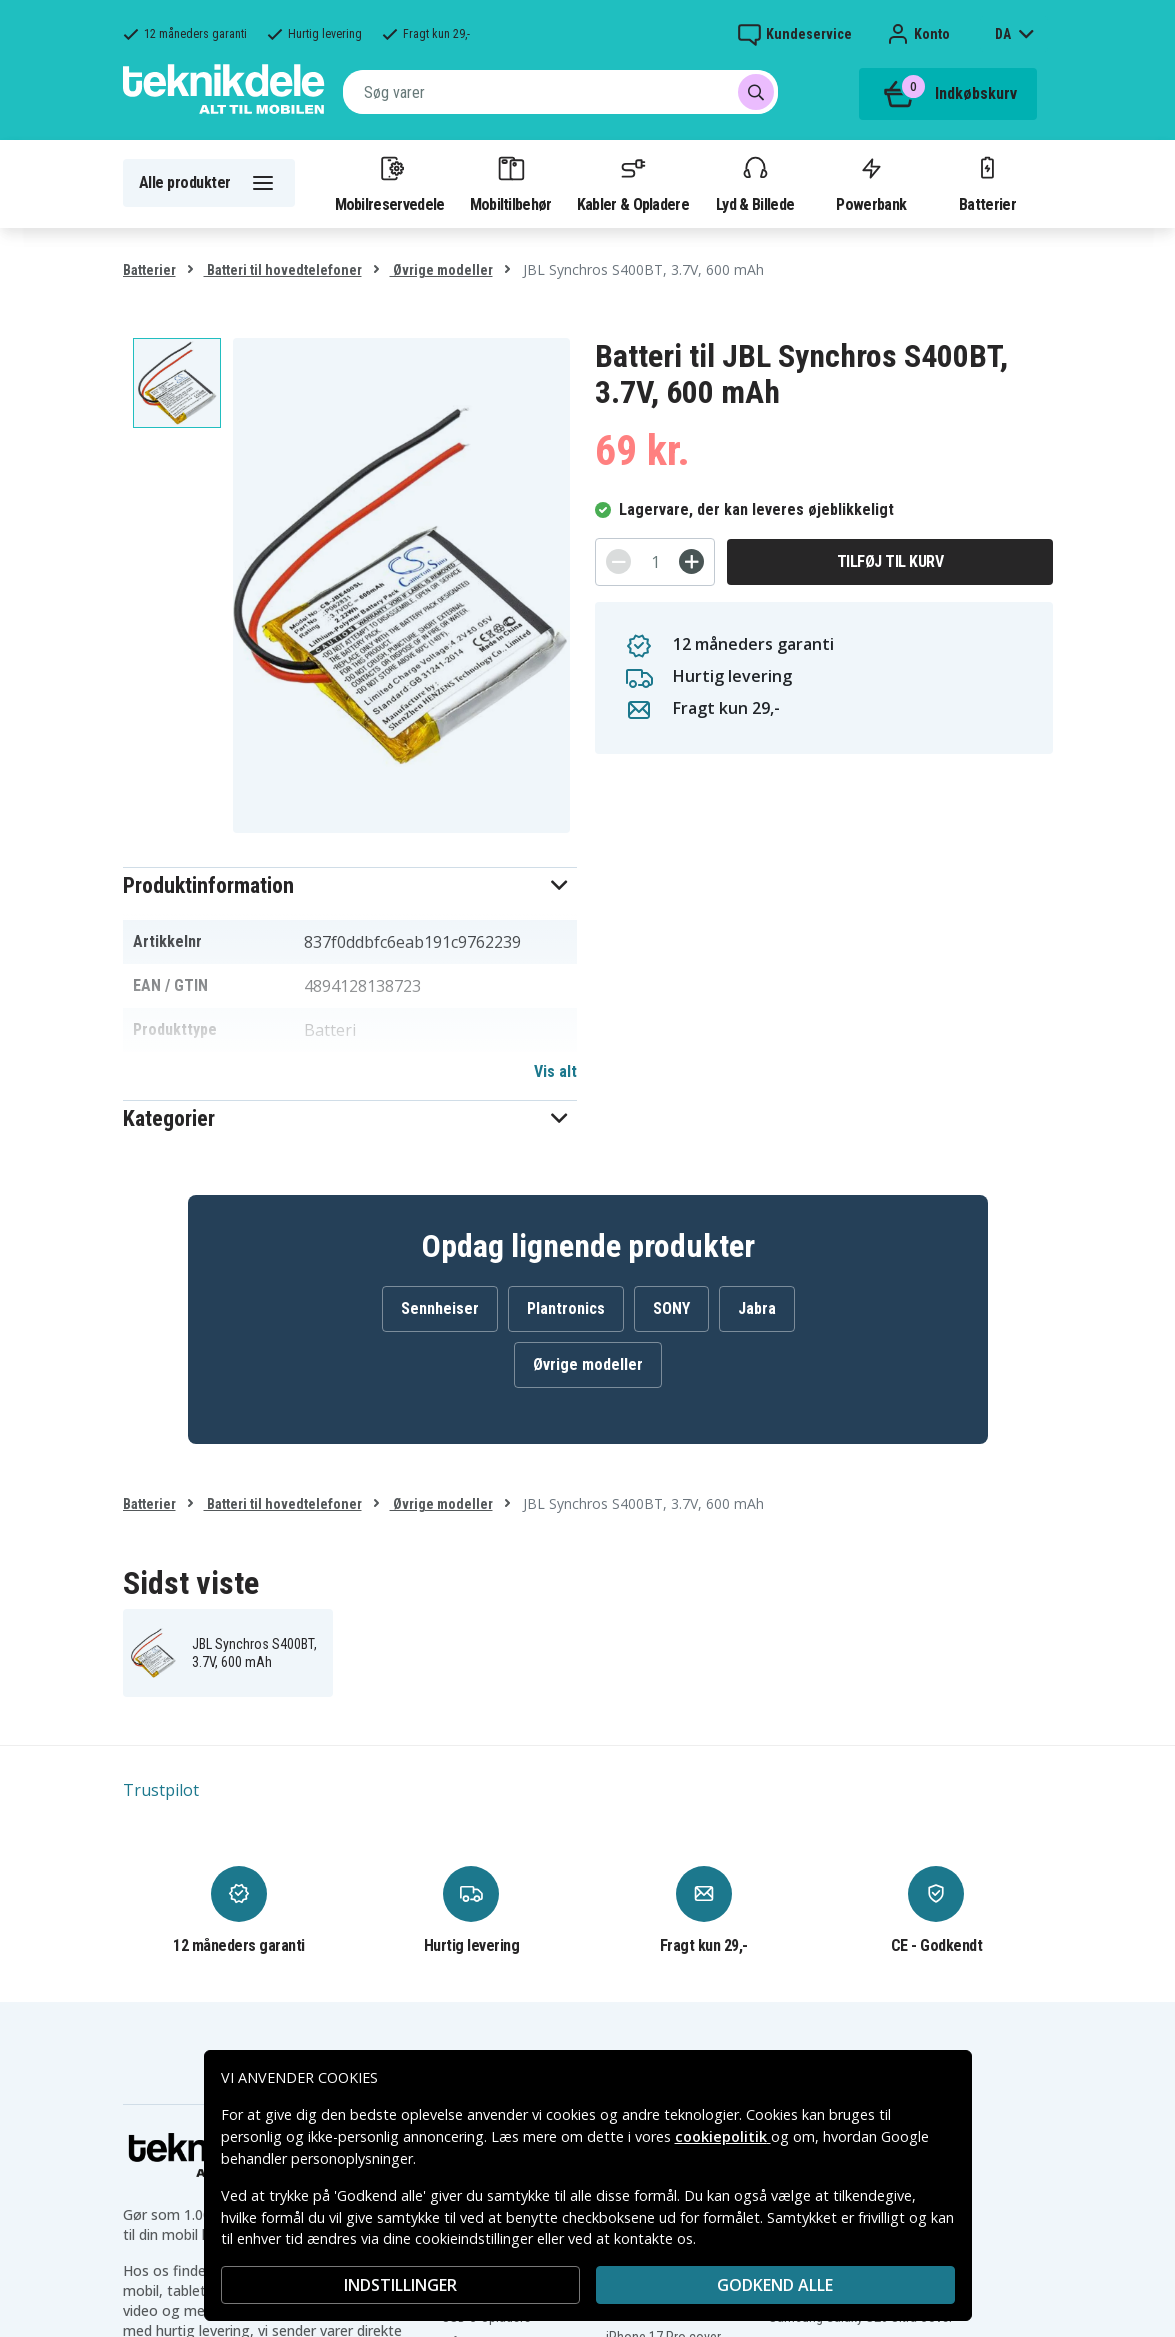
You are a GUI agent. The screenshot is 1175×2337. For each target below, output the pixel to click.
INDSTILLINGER (400, 2285)
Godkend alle (775, 2285)
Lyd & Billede (755, 183)
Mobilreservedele (390, 183)
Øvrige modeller (441, 270)
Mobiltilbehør (511, 183)
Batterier (987, 183)
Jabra (757, 1308)
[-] (618, 561)
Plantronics (566, 1308)
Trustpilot (161, 1790)
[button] (350, 885)
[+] (691, 561)
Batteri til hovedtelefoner (283, 270)
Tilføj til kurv (890, 561)
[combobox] (560, 92)
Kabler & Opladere (633, 183)
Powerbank (871, 183)
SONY (671, 1308)
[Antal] (655, 562)
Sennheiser (440, 1308)
